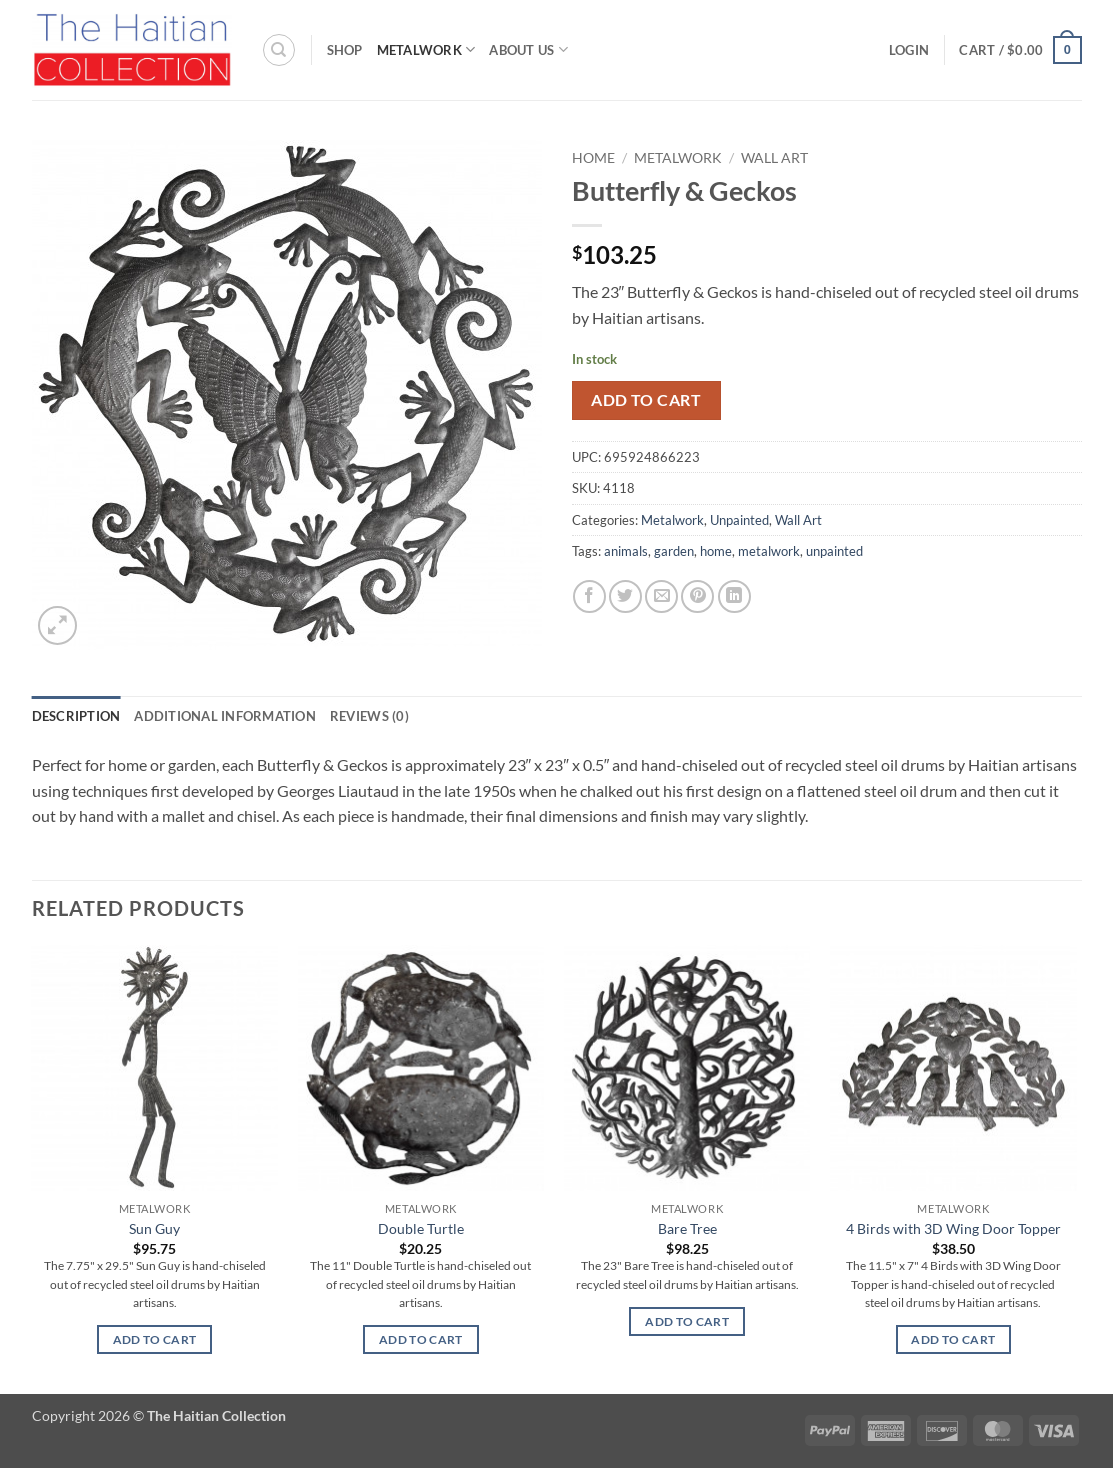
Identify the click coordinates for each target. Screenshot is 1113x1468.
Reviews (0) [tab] (369, 716)
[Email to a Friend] (661, 596)
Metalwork (426, 49)
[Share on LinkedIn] (734, 596)
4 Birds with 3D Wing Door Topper (953, 1228)
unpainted (834, 551)
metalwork (769, 551)
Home (593, 158)
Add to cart (646, 400)
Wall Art (774, 158)
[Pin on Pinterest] (697, 596)
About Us (528, 49)
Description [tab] (76, 716)
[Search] (279, 50)
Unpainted (739, 520)
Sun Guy (154, 1228)
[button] (909, 50)
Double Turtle (421, 1228)
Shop (345, 50)
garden (674, 551)
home (716, 551)
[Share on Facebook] (589, 596)
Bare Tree (687, 1228)
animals (626, 551)
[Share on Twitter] (625, 596)
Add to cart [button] (155, 1339)
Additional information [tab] (225, 716)
